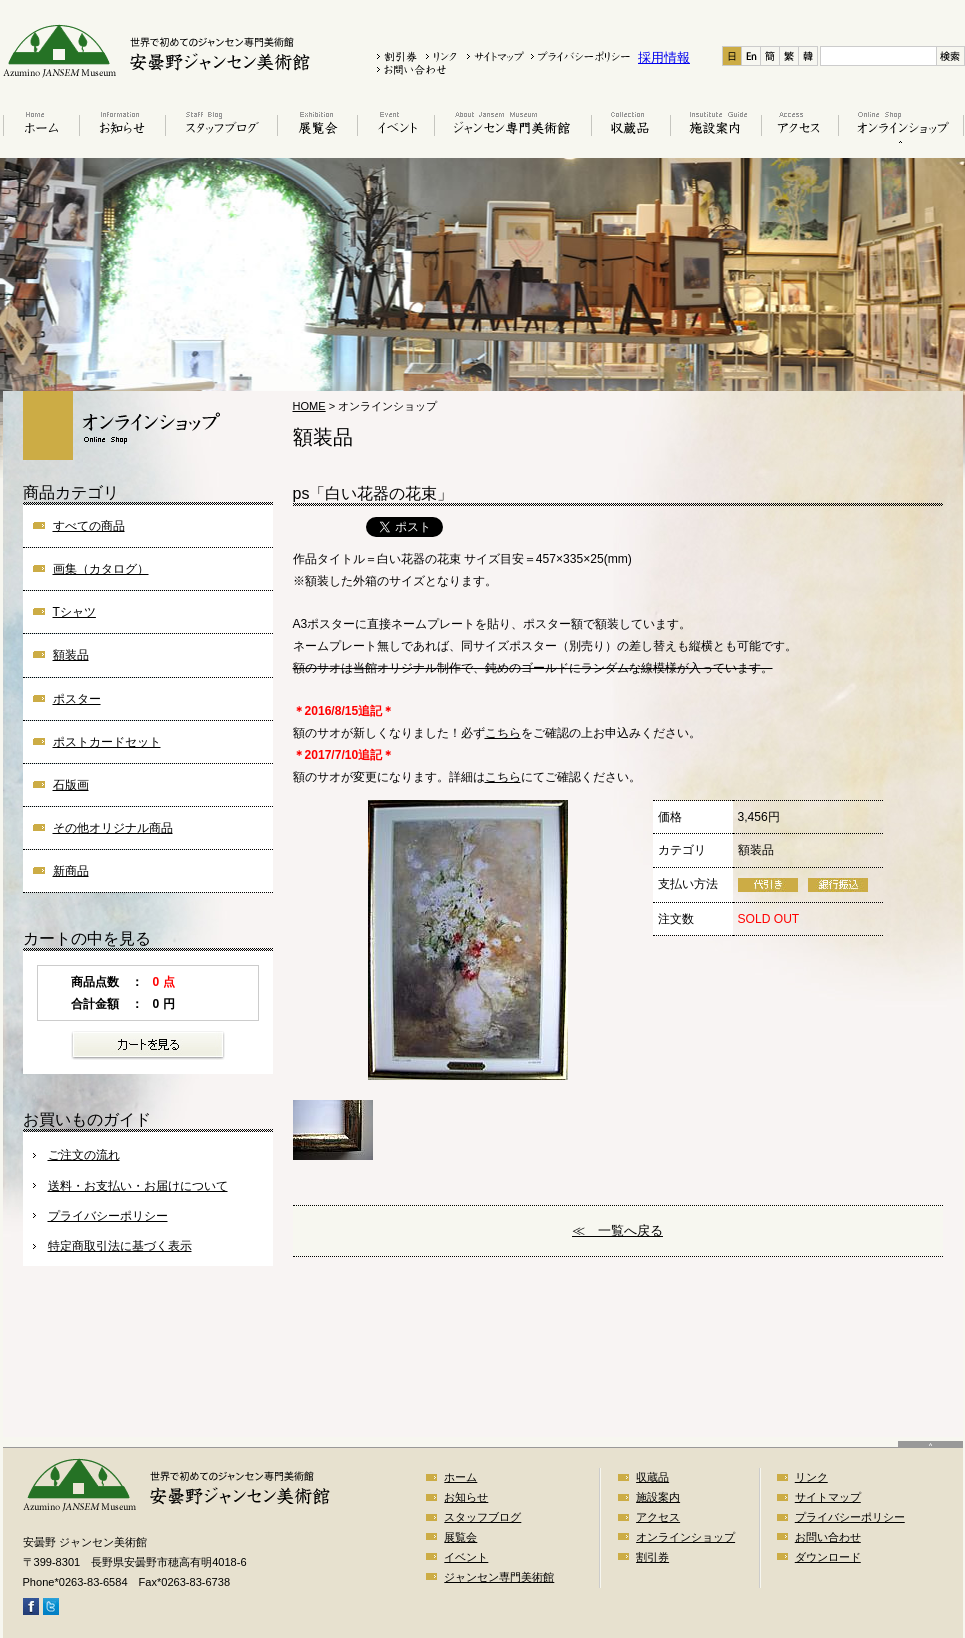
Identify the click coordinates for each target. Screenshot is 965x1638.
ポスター (77, 699)
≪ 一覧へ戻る (617, 1230)
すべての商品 (89, 526)
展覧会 (317, 126)
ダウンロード (828, 1557)
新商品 (71, 871)
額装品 (71, 655)
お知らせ (122, 126)
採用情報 (664, 57)
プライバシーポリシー (108, 1216)
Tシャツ (74, 612)
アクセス (799, 126)
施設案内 (715, 126)
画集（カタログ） (101, 569)
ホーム (39, 126)
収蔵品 (630, 126)
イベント (395, 126)
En (751, 56)
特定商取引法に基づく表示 (120, 1246)
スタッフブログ (221, 126)
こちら (503, 733)
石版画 (71, 785)
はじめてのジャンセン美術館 (512, 126)
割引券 (652, 1557)
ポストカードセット (107, 742)
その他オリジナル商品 (113, 828)
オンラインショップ (901, 126)
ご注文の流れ (84, 1155)
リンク (811, 1477)
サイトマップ (828, 1497)
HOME (309, 406)
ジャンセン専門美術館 (499, 1577)
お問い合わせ (828, 1537)
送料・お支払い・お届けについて (138, 1186)
